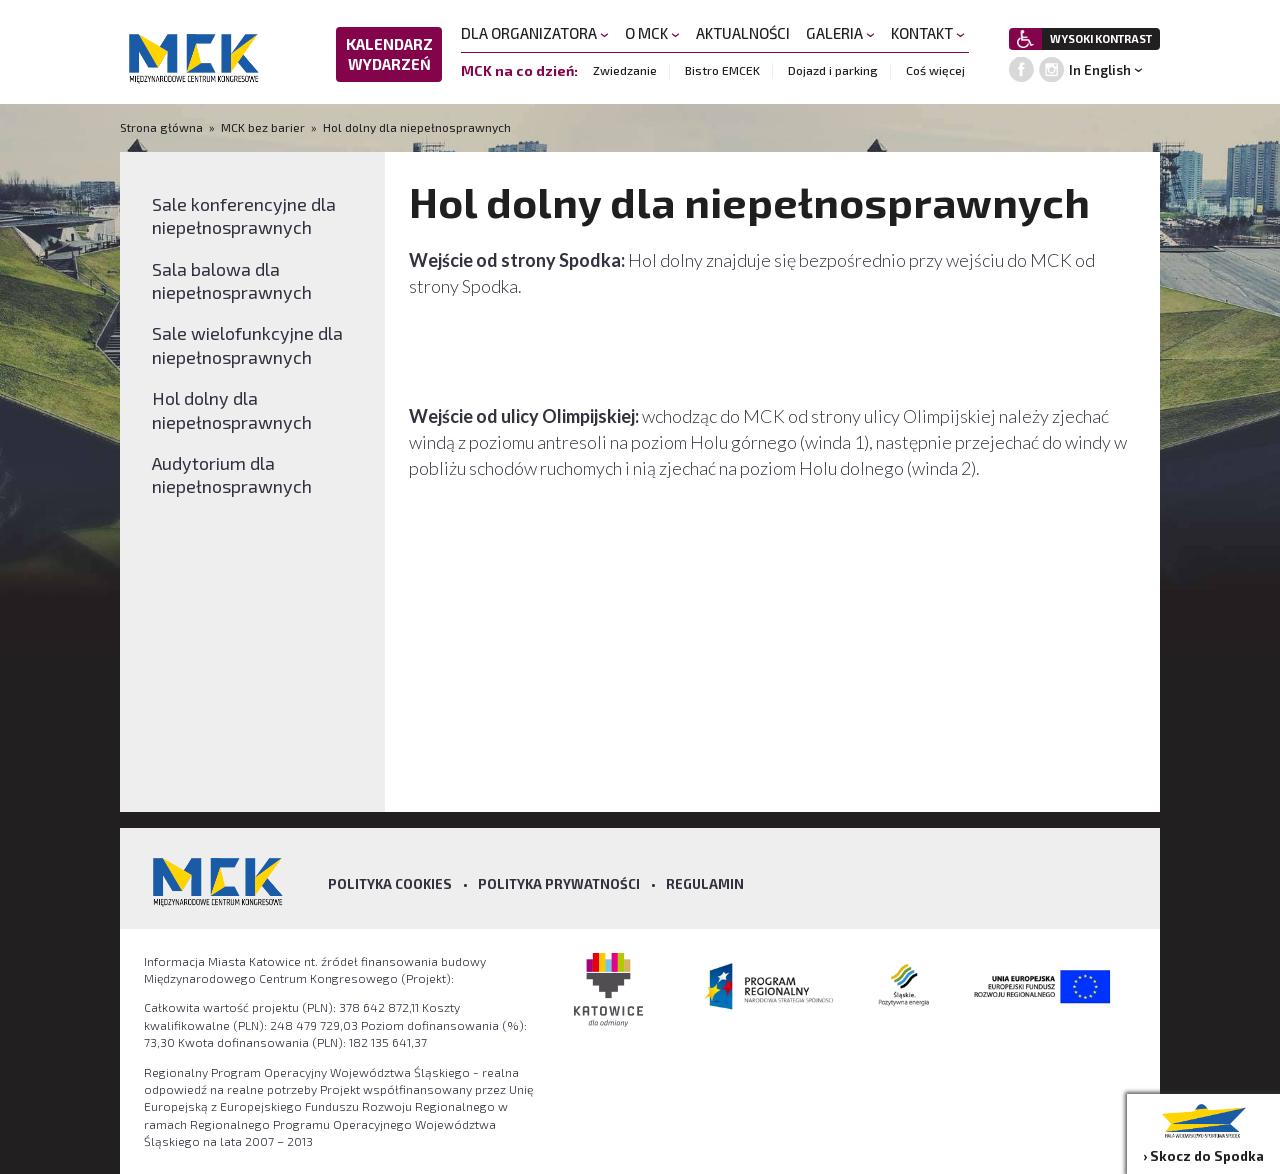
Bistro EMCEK (722, 70)
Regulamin (705, 884)
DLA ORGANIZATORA (535, 33)
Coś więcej (935, 70)
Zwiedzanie (625, 70)
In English (1100, 70)
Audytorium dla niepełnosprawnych (232, 474)
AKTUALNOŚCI (743, 33)
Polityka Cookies (390, 884)
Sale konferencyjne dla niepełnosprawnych (244, 215)
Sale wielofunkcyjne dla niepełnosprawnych (247, 344)
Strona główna (163, 127)
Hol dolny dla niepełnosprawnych (417, 127)
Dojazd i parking (833, 70)
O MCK (652, 33)
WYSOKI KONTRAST (1101, 38)
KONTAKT (928, 33)
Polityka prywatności (559, 884)
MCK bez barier (263, 127)
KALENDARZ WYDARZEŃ (389, 54)
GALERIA (840, 33)
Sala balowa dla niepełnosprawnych (232, 280)
